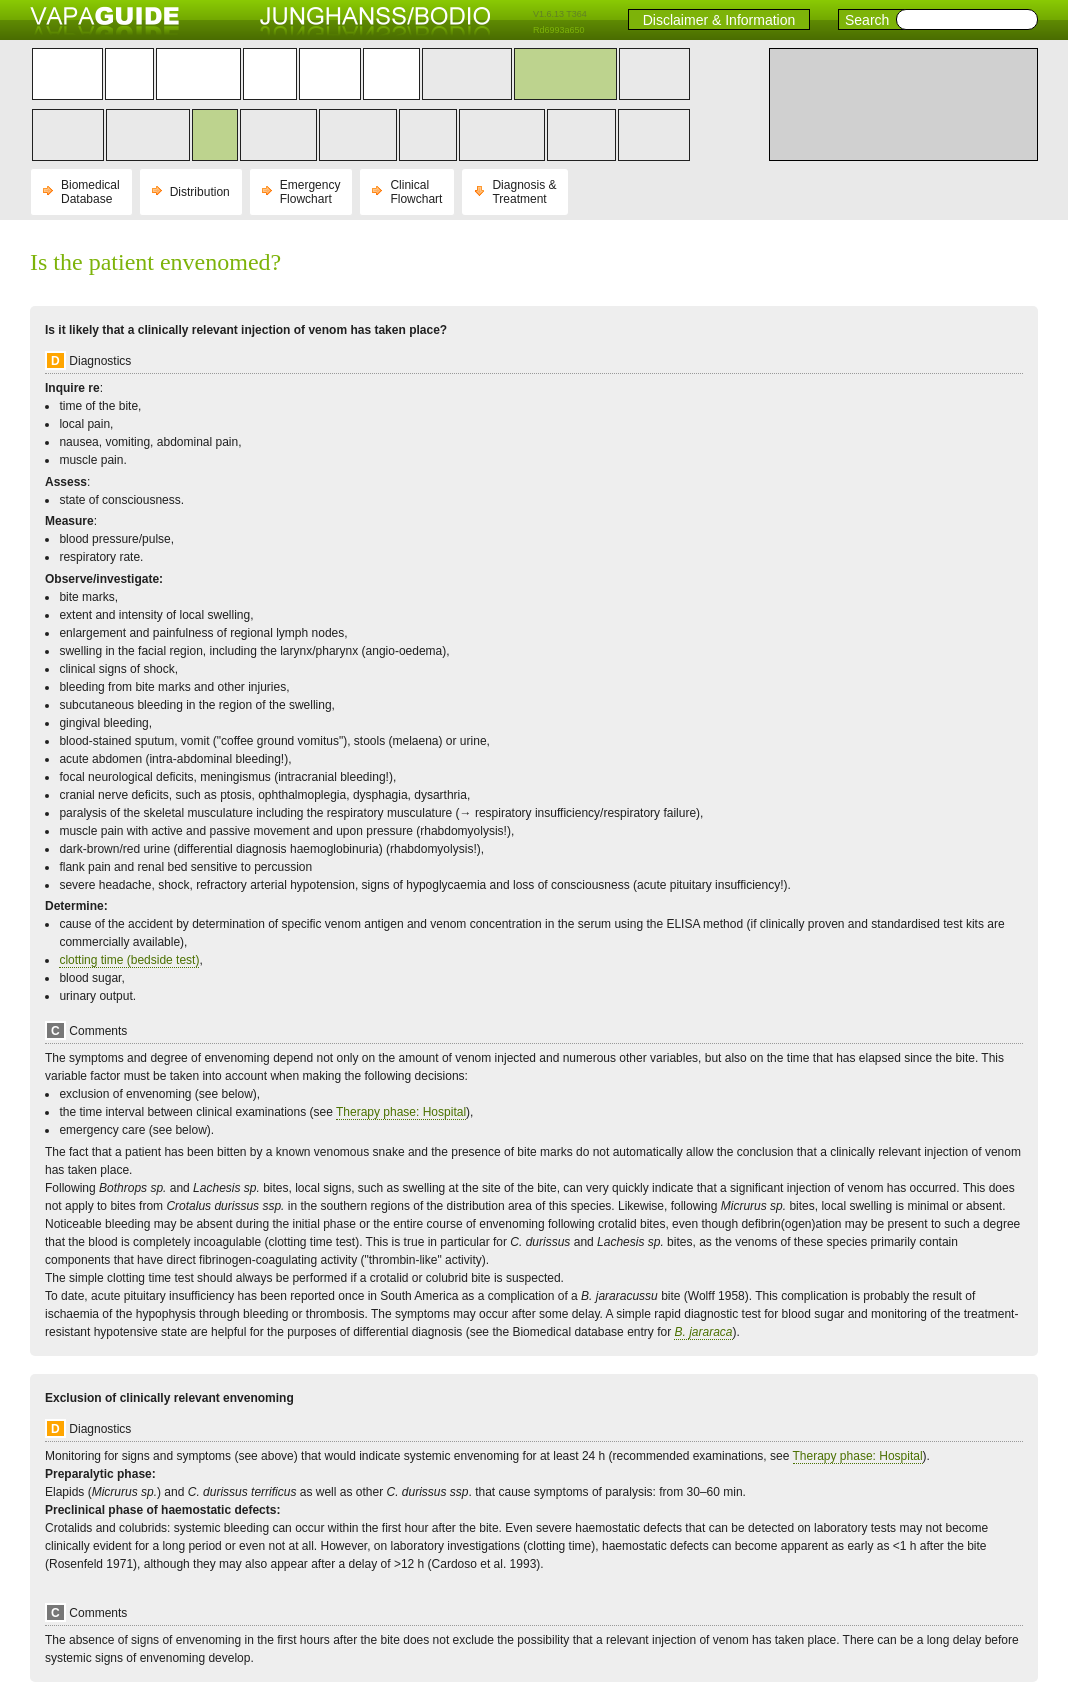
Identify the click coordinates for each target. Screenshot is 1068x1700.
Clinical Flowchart (416, 192)
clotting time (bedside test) (129, 960)
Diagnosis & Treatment (524, 192)
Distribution (200, 192)
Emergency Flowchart (310, 192)
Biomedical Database (90, 192)
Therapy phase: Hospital (401, 1112)
